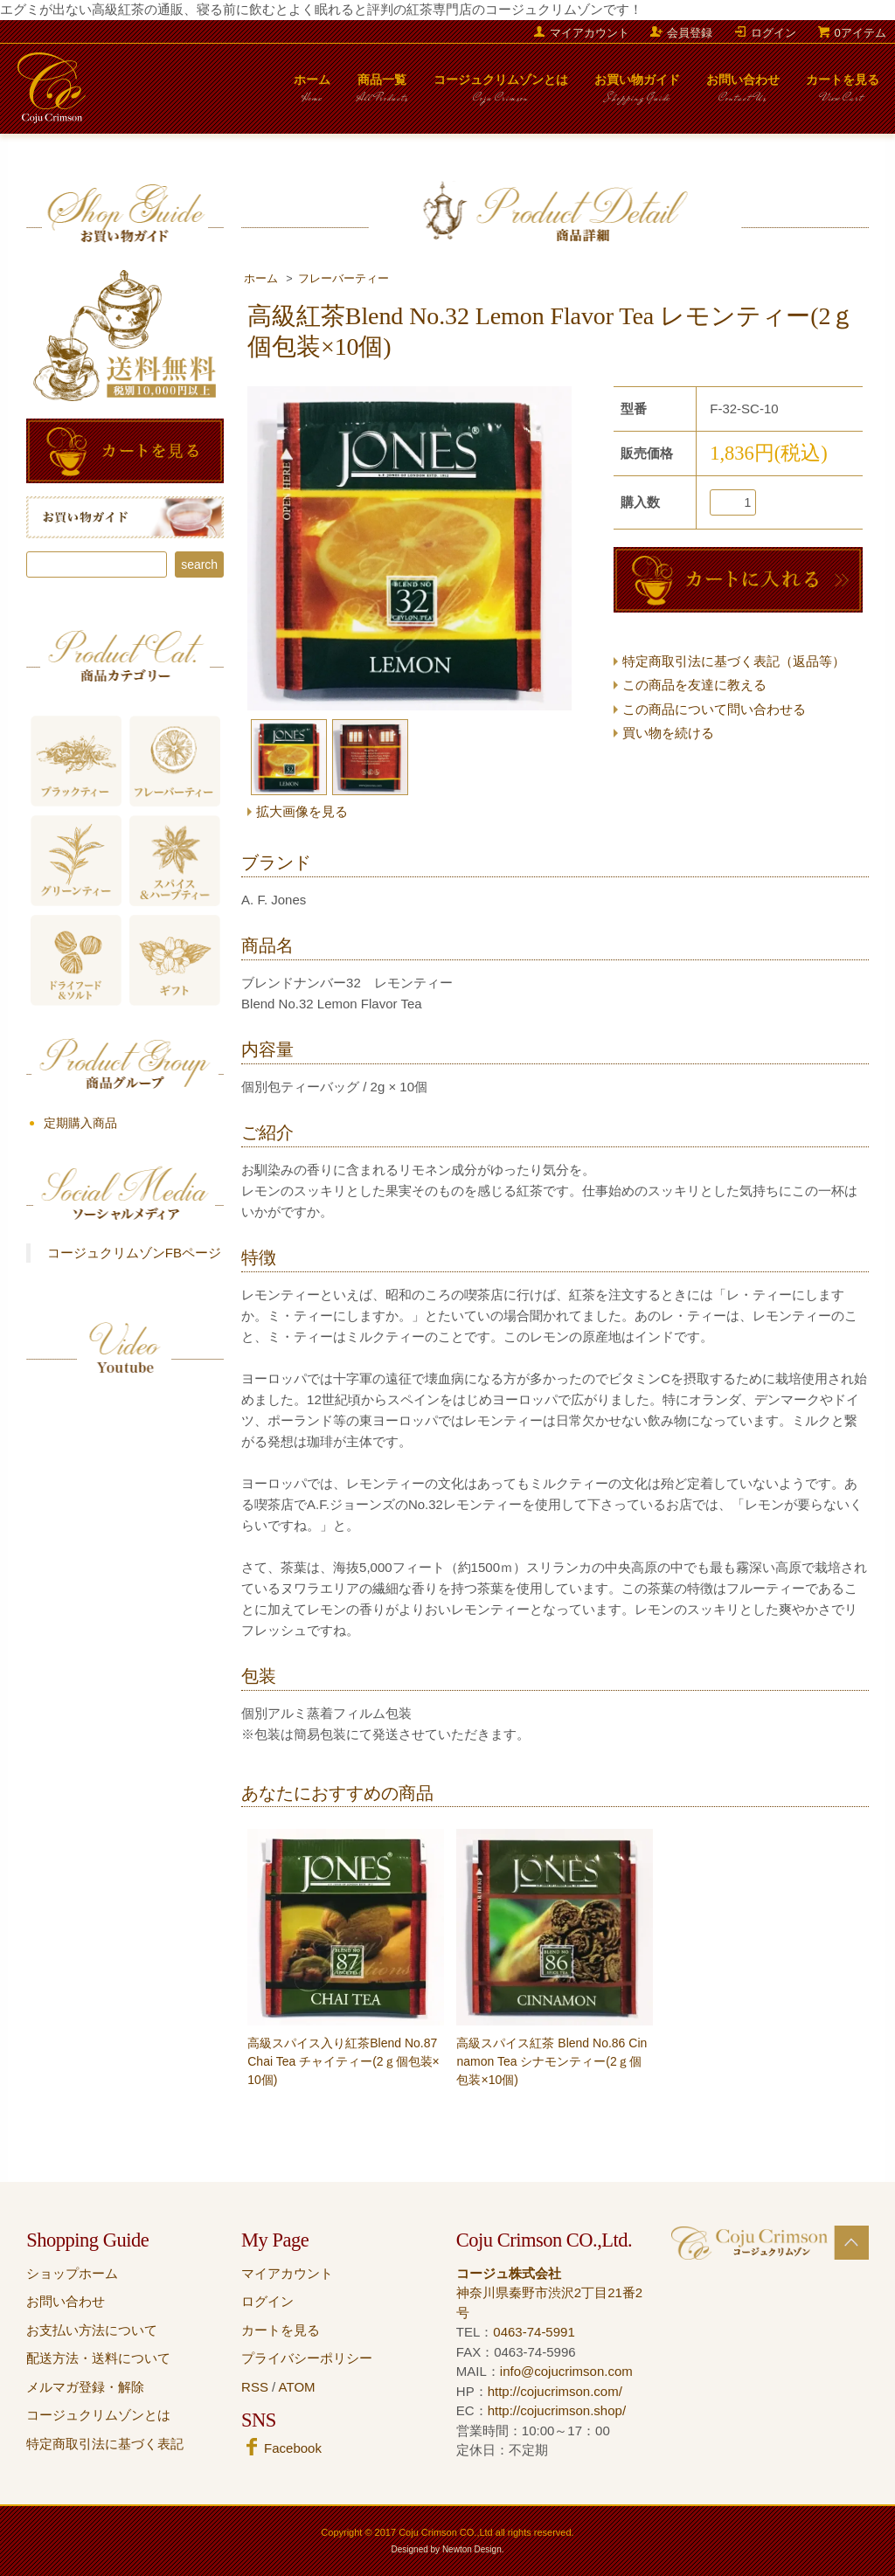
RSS (254, 2386)
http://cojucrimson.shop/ (557, 2410)
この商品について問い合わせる (714, 709)
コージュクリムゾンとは (501, 92)
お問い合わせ (743, 92)
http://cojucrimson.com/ (555, 2391)
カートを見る (842, 92)
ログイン (773, 32)
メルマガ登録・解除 (85, 2386)
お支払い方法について (91, 2330)
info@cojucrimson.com (566, 2371)
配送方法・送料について (98, 2358)
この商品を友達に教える (694, 684)
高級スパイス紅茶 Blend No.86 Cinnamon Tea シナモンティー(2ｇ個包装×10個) (551, 2061)
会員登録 (689, 32)
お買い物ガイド (637, 92)
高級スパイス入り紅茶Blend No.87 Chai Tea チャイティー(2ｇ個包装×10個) (343, 2061)
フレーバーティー (343, 279)
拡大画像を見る (302, 811)
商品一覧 (382, 92)
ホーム (312, 92)
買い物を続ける (668, 732)
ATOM (297, 2386)
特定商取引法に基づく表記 (105, 2443)
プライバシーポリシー (306, 2358)
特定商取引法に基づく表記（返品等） (733, 661)
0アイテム (860, 32)
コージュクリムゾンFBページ (134, 1252)
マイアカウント (589, 32)
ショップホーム (72, 2273)
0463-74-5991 (533, 2331)
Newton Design (472, 2549)
